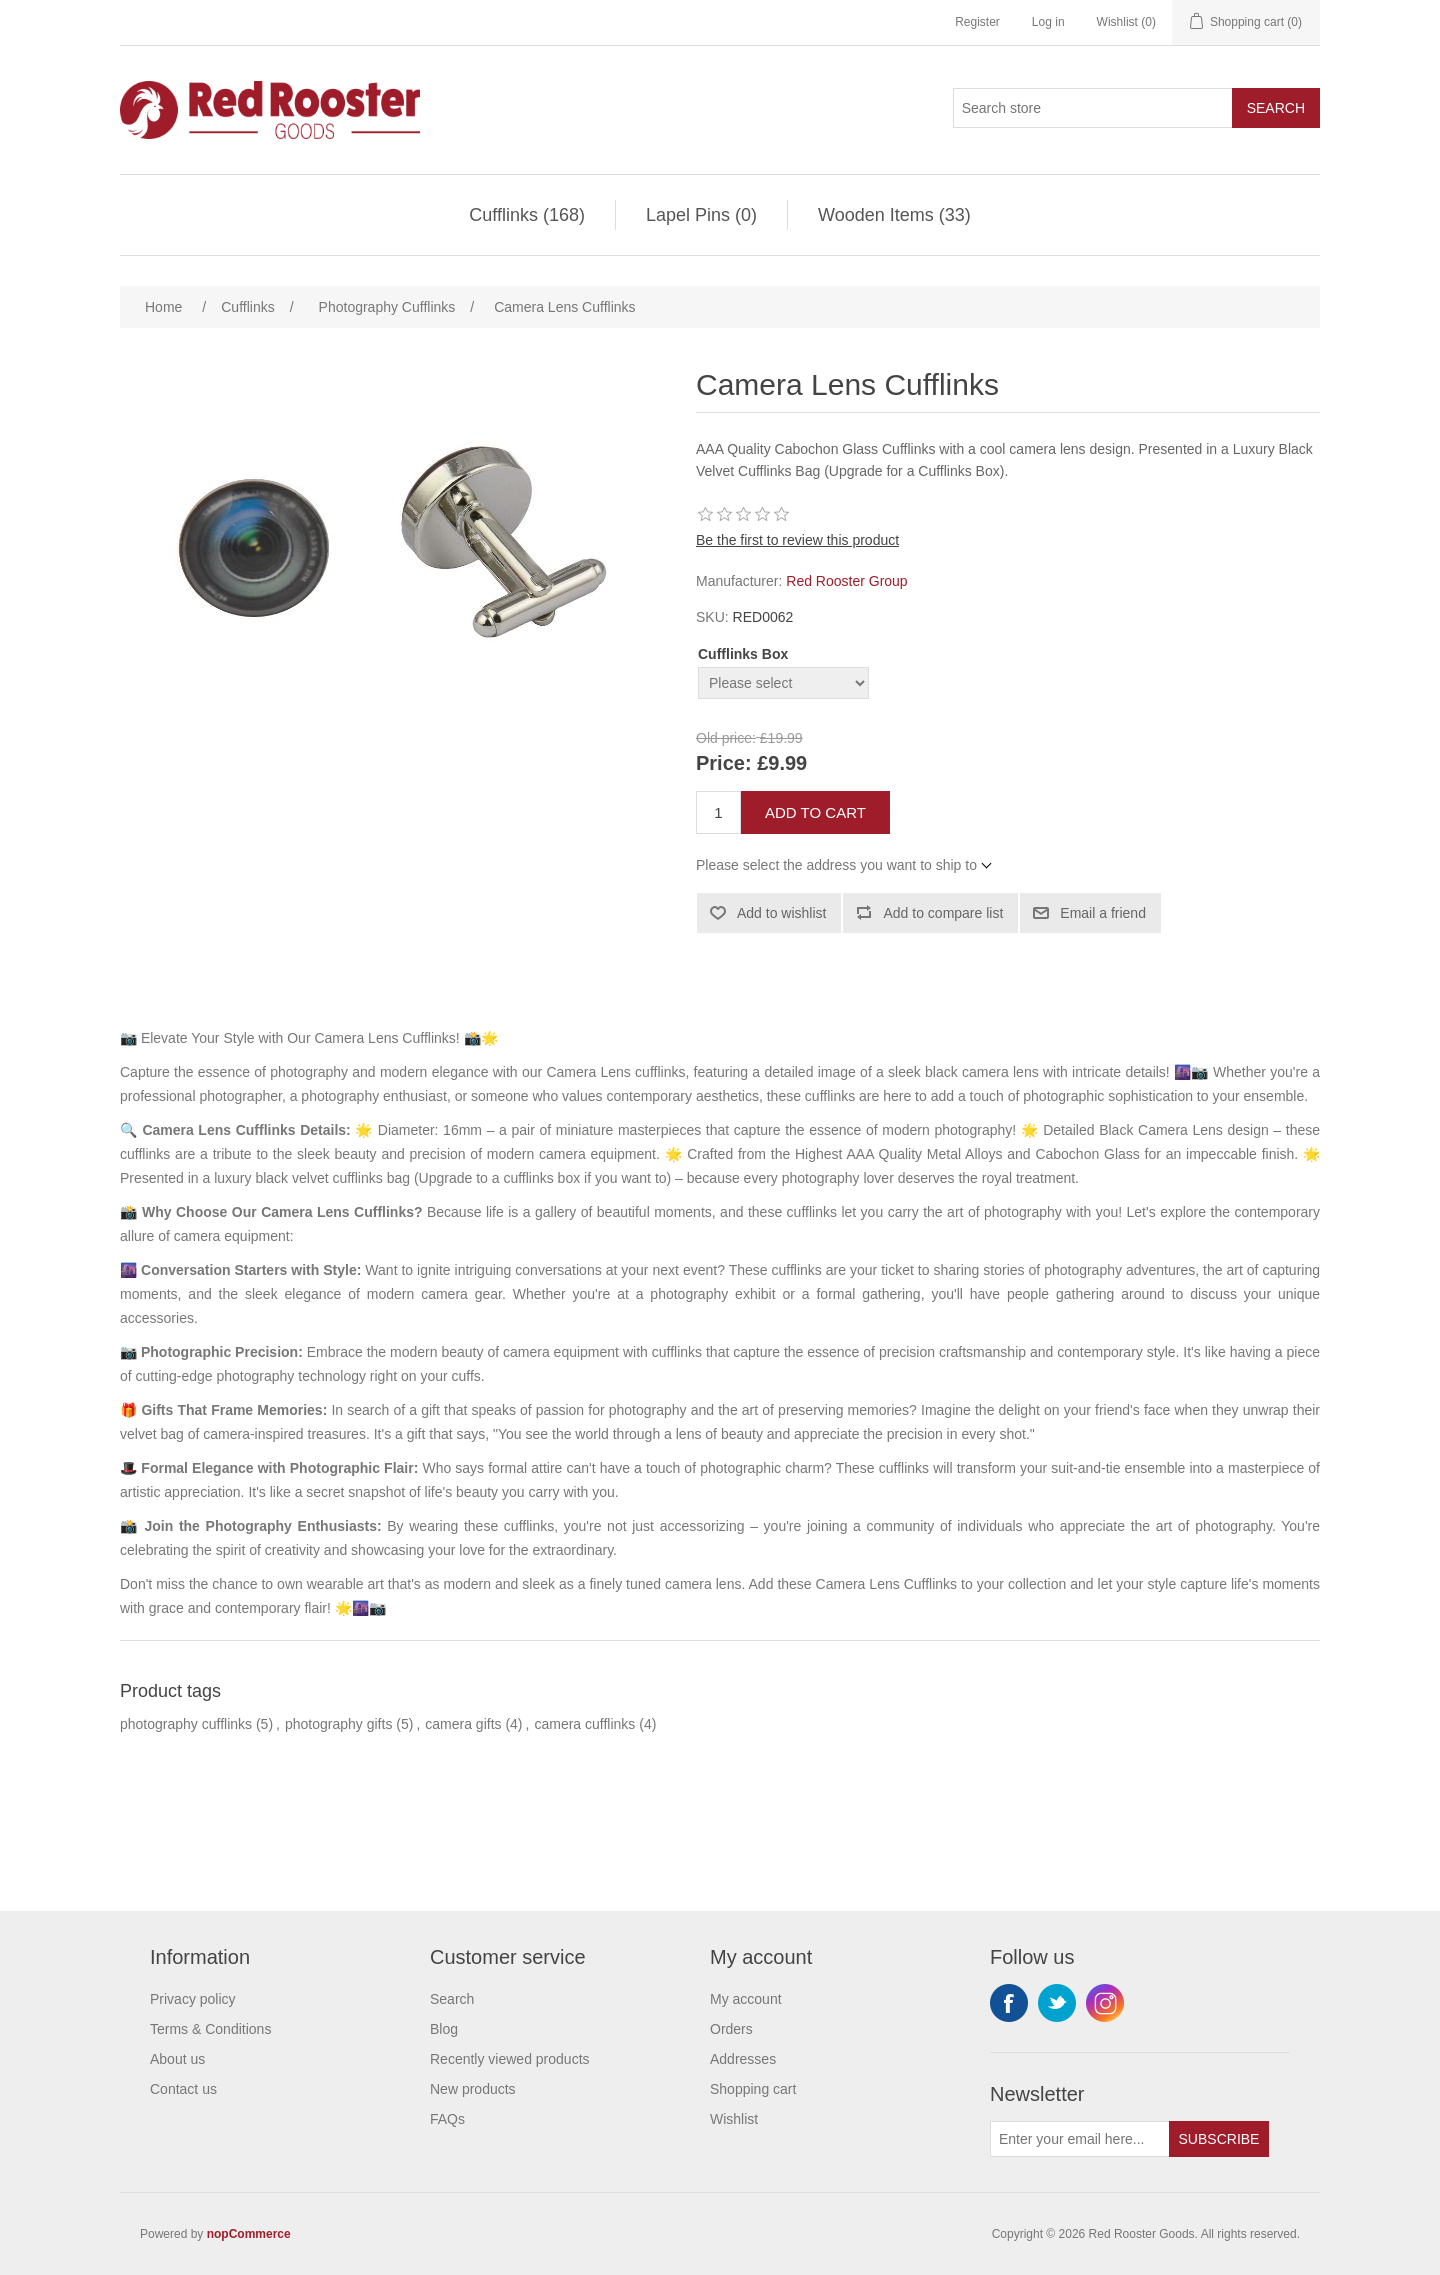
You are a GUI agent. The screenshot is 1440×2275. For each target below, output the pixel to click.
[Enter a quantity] (718, 812)
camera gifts (463, 1724)
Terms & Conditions (210, 2029)
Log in (1048, 22)
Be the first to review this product (797, 540)
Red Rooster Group (846, 581)
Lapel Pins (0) (701, 215)
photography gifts (338, 1724)
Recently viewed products (510, 2059)
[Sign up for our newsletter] (1080, 2139)
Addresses (743, 2059)
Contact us (183, 2089)
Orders (731, 2029)
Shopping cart (753, 2089)
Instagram (1105, 2003)
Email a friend (1103, 913)
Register (977, 22)
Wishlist (734, 2119)
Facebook (1009, 2003)
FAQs (447, 2119)
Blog (444, 2029)
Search (1276, 108)
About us (177, 2059)
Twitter (1057, 2003)
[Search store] (1093, 108)
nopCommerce (249, 2234)
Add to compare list (943, 913)
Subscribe (1219, 2139)
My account (746, 1999)
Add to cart (815, 812)
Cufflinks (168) (527, 215)
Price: (724, 764)
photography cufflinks (186, 1724)
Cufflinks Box (743, 654)
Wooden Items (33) (894, 215)
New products (473, 2089)
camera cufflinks (584, 1724)
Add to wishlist (781, 913)
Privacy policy (193, 1999)
